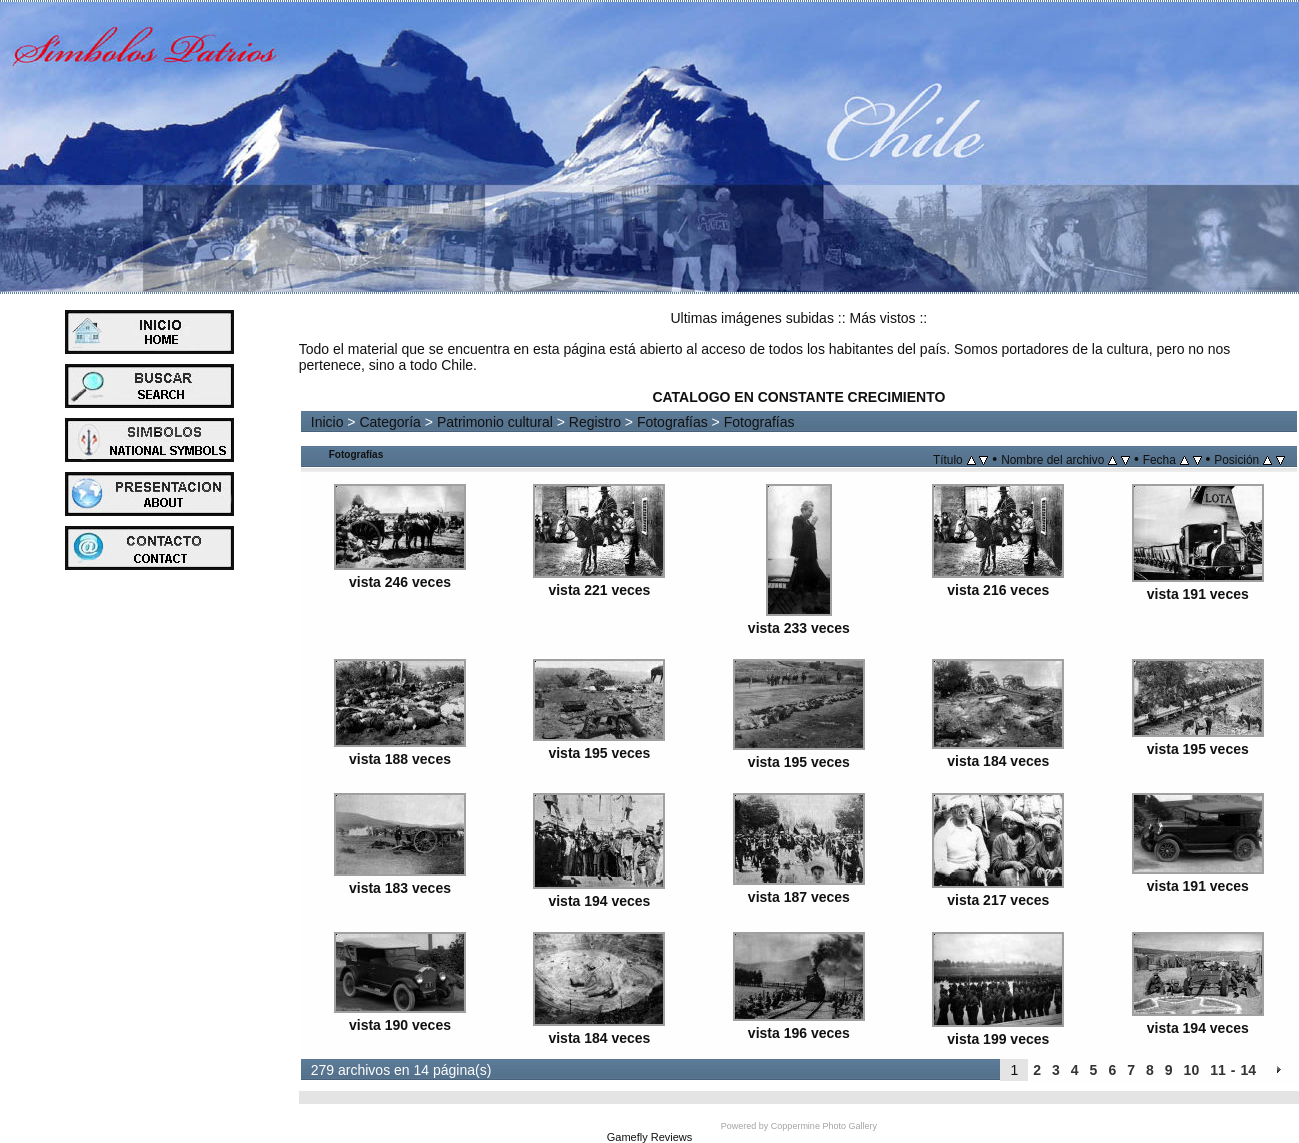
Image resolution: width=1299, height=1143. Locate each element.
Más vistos (882, 318)
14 (1248, 1070)
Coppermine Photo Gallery (824, 1126)
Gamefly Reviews (650, 1137)
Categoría (389, 422)
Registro (595, 422)
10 (1192, 1070)
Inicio (327, 422)
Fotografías (672, 422)
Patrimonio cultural (495, 422)
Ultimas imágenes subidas (752, 318)
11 (1218, 1070)
